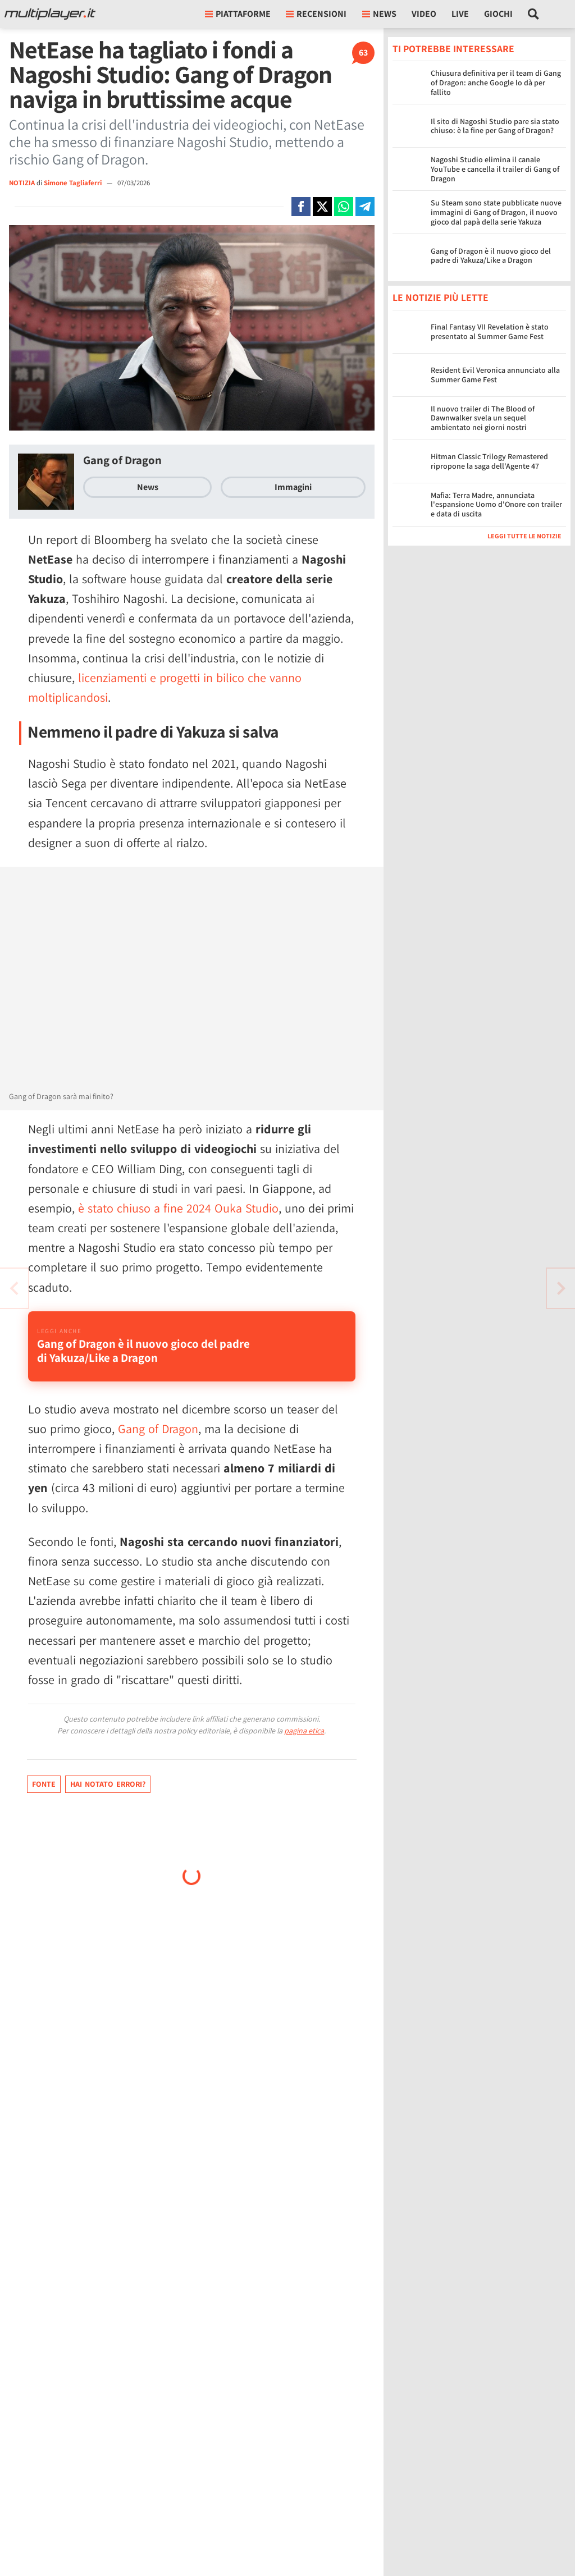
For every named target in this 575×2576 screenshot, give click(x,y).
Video (424, 14)
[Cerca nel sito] (534, 14)
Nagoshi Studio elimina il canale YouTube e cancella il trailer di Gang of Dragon (495, 169)
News (147, 487)
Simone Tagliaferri (73, 182)
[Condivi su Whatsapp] (343, 206)
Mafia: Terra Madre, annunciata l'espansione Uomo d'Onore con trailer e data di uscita (496, 504)
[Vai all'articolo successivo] (14, 1288)
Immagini (293, 487)
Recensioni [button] (316, 14)
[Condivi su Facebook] (301, 206)
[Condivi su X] (322, 206)
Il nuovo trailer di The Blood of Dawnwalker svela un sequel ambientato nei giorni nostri (483, 418)
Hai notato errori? (107, 1784)
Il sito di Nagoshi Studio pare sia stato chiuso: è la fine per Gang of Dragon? (495, 126)
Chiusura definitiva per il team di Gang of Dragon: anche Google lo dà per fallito (496, 82)
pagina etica (304, 1731)
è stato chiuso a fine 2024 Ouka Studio (178, 1208)
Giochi (498, 14)
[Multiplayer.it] (49, 14)
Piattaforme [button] (238, 14)
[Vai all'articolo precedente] (561, 1288)
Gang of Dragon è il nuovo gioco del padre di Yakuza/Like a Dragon (491, 256)
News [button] (379, 14)
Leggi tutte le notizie (524, 536)
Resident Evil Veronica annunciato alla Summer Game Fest (495, 375)
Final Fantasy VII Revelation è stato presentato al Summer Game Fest (490, 331)
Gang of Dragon (122, 460)
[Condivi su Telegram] (365, 206)
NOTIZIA (22, 182)
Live (460, 14)
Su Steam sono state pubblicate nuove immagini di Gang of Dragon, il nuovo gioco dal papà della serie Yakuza (496, 212)
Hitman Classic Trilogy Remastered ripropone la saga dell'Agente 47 (489, 461)
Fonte (44, 1784)
